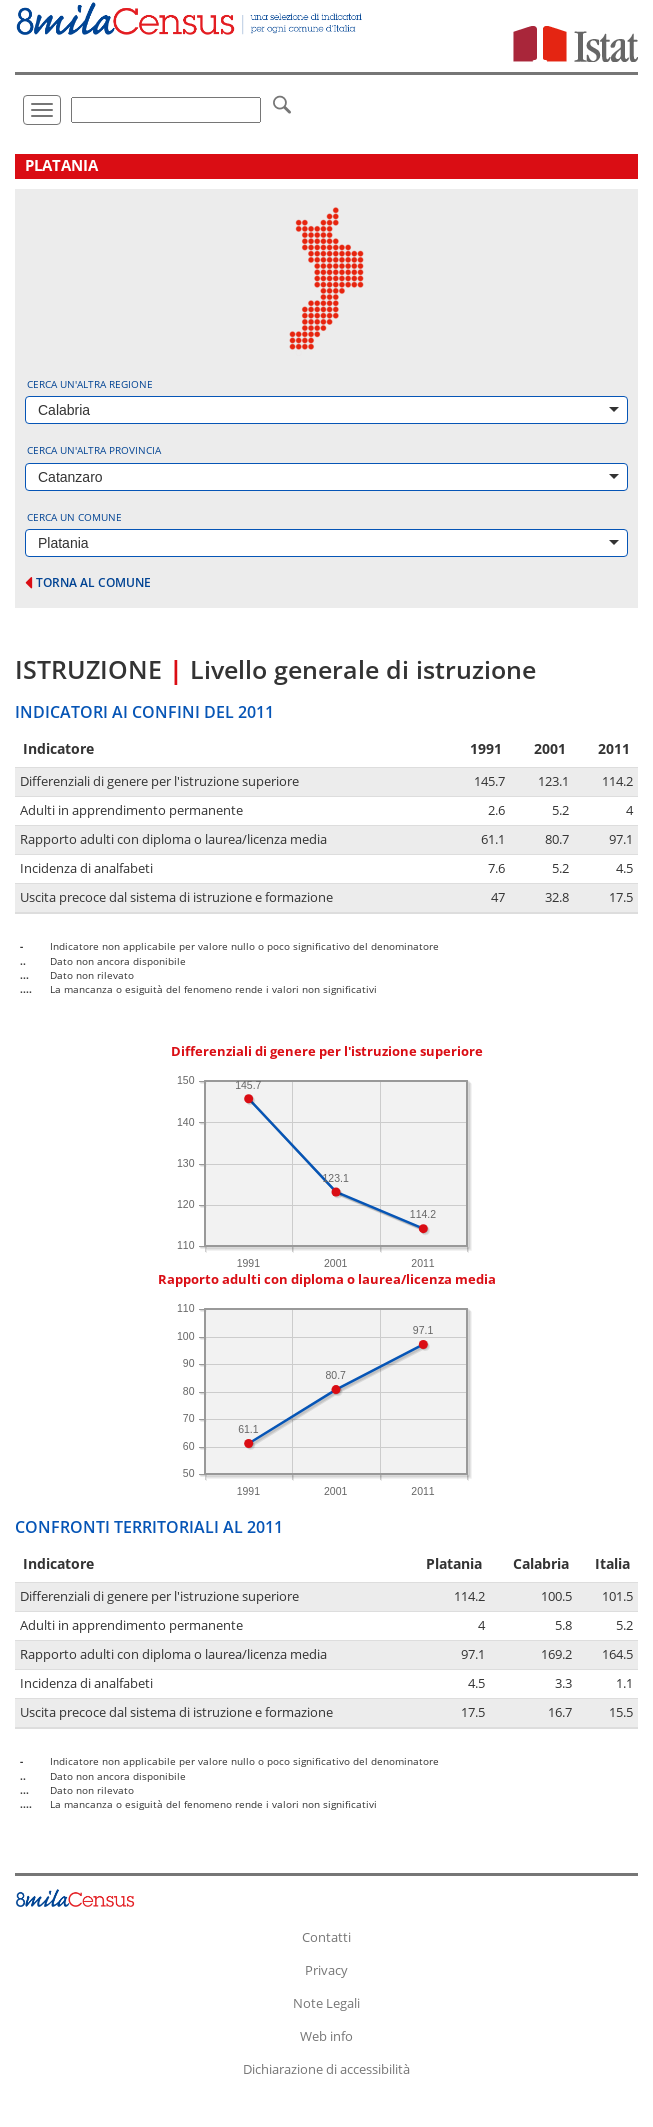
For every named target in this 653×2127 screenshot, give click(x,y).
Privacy (326, 1970)
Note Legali (326, 2003)
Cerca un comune (74, 517)
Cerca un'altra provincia (94, 450)
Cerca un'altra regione (90, 384)
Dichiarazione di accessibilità (326, 2069)
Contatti (326, 1937)
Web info (326, 2036)
